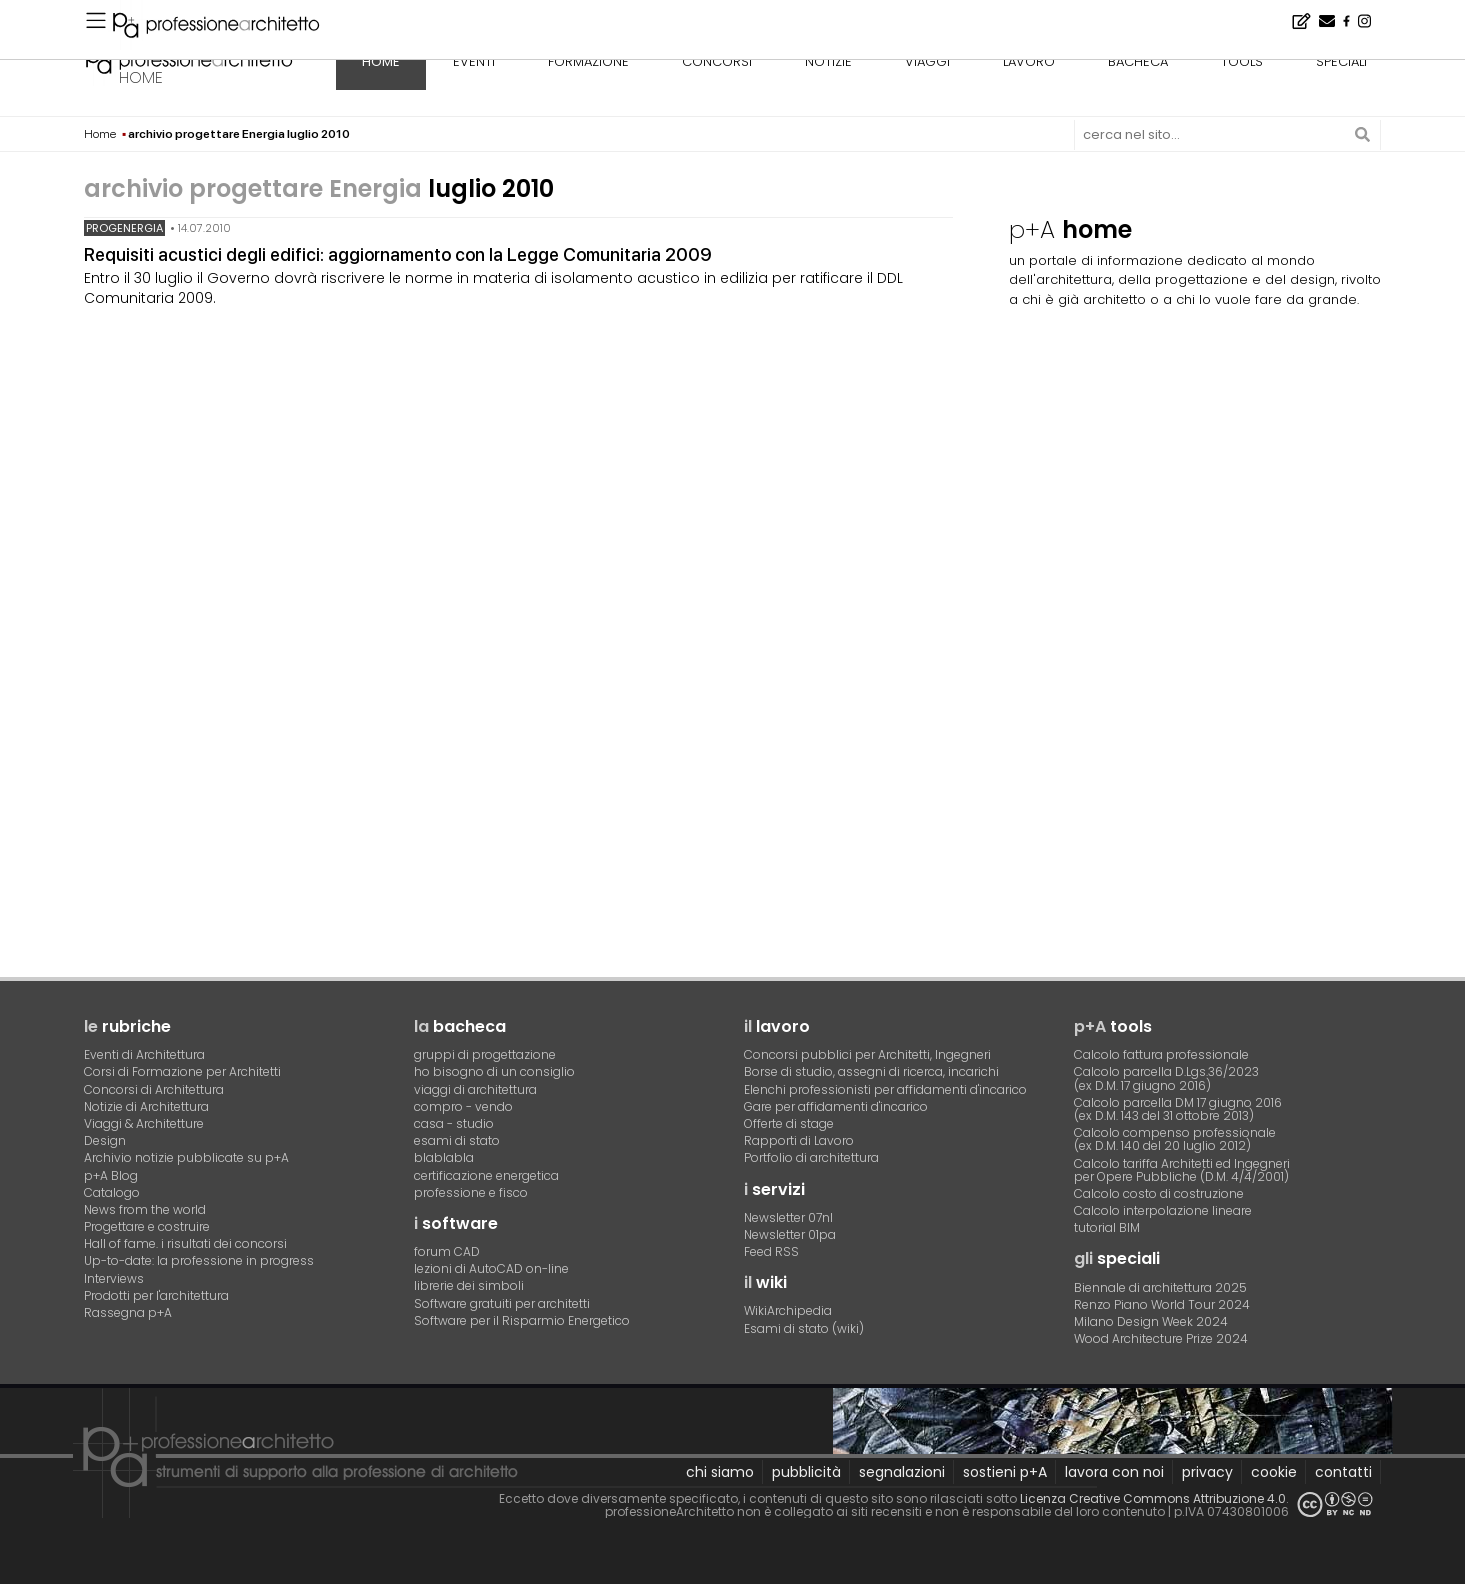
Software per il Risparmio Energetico (522, 1320)
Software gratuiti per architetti (502, 1303)
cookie (1274, 1472)
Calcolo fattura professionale (1161, 1054)
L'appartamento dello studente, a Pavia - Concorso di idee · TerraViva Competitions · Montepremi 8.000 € (408, 15)
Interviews (114, 1278)
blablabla (444, 1157)
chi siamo (720, 1472)
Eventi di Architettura (144, 1054)
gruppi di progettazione (485, 1054)
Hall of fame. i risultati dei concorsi (185, 1243)
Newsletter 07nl (788, 1217)
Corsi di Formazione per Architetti (182, 1071)
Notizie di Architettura (146, 1106)
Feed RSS (771, 1251)
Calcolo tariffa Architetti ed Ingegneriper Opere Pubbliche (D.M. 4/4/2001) (1182, 1170)
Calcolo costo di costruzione (1159, 1193)
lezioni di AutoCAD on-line (491, 1268)
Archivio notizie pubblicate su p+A (186, 1157)
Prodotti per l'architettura (156, 1295)
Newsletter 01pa (790, 1234)
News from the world (145, 1209)
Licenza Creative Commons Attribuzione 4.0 (1153, 1498)
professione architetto (189, 59)
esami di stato (457, 1140)
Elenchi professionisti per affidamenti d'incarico (885, 1089)
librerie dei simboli (469, 1285)
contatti (1343, 1472)
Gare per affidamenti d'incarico (836, 1106)
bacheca (1138, 61)
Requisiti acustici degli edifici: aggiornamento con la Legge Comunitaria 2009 (398, 254)
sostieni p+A (1005, 1472)
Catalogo (112, 1192)
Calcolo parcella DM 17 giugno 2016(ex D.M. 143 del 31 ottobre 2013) (1178, 1109)
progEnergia (124, 228)
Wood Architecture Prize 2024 (1161, 1338)
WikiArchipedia (788, 1310)
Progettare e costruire (147, 1226)
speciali (1341, 61)
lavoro (1029, 61)
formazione (588, 61)
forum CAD (447, 1251)
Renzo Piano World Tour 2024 (1162, 1304)
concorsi (717, 61)
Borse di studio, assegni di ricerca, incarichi (871, 1071)
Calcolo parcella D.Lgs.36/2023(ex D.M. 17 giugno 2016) (1166, 1078)
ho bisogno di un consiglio (494, 1071)
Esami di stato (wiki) (804, 1328)
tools (1242, 61)
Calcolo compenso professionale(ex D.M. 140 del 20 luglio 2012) (1175, 1139)
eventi (474, 61)
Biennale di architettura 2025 (1160, 1287)
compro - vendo (463, 1106)
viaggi (927, 61)
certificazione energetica (486, 1175)
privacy (1207, 1472)
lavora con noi (1114, 1472)
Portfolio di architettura (811, 1157)
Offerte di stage (789, 1123)
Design (105, 1140)
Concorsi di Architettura (154, 1089)
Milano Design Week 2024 (1151, 1321)
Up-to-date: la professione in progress (199, 1260)
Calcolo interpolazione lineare (1163, 1210)
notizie (828, 61)
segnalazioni (902, 1472)
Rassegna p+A (128, 1312)
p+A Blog (111, 1175)
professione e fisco (471, 1192)
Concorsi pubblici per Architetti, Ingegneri (867, 1054)
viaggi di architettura (475, 1089)
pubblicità (806, 1472)
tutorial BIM (1107, 1227)
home (141, 77)
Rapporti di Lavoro (799, 1140)
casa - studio (454, 1123)
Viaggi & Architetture (144, 1123)
